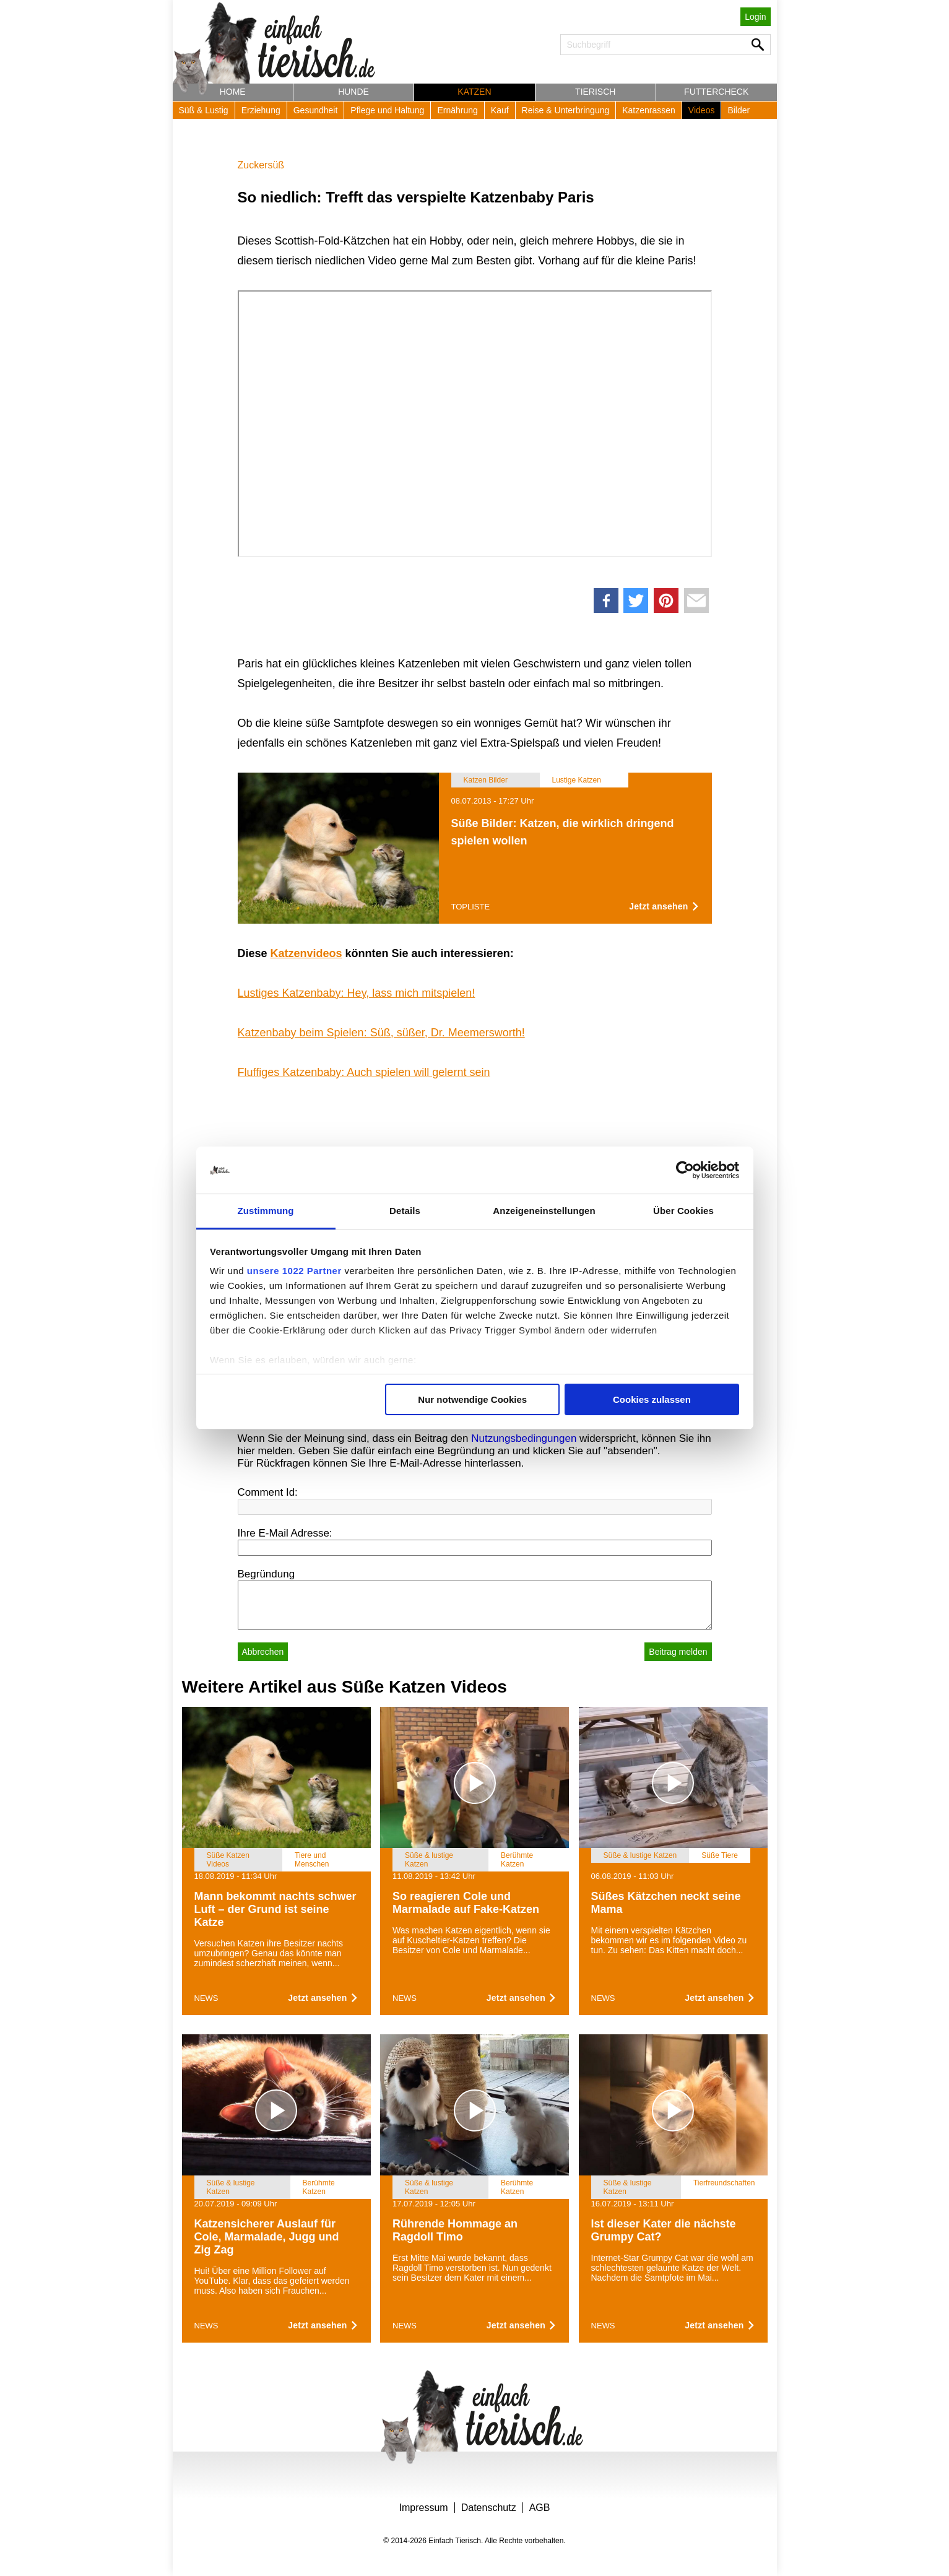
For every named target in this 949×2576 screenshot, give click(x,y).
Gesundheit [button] (315, 110)
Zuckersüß (261, 165)
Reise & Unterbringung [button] (566, 110)
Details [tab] (404, 1210)
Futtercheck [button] (716, 92)
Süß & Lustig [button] (203, 110)
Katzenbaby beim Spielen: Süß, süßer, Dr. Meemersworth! (381, 1032)
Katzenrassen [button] (648, 110)
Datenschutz (488, 2507)
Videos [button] (701, 110)
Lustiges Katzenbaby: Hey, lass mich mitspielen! (356, 993)
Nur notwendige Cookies (472, 1399)
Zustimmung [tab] (266, 1210)
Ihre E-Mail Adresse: (285, 1533)
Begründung (266, 1574)
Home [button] (233, 92)
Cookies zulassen (652, 1399)
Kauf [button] (500, 110)
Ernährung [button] (457, 110)
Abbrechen (263, 1652)
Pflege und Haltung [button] (387, 110)
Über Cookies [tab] (683, 1210)
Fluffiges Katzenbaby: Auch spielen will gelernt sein (364, 1072)
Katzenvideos (306, 953)
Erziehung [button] (260, 110)
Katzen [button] (474, 92)
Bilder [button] (738, 110)
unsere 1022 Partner (294, 1270)
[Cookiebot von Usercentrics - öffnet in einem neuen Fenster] (685, 1170)
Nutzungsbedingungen (523, 1438)
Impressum (423, 2507)
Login (755, 17)
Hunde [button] (353, 92)
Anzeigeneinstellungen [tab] (544, 1210)
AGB (539, 2507)
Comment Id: (268, 1492)
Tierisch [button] (595, 92)
